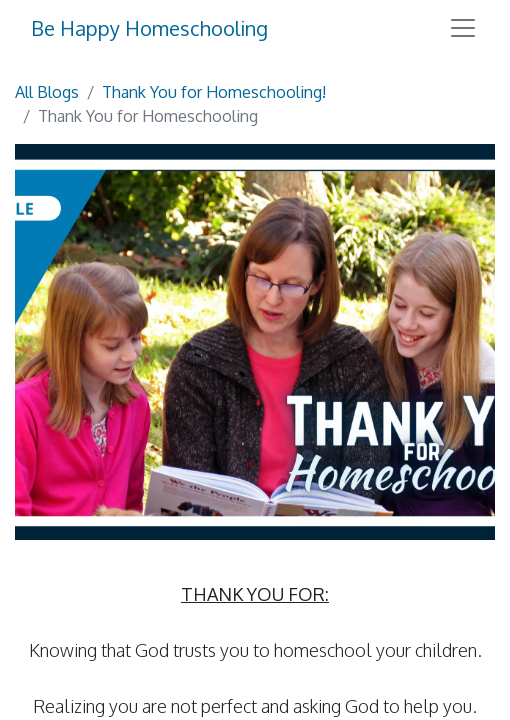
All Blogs (47, 92)
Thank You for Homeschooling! (214, 92)
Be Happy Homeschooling (149, 28)
